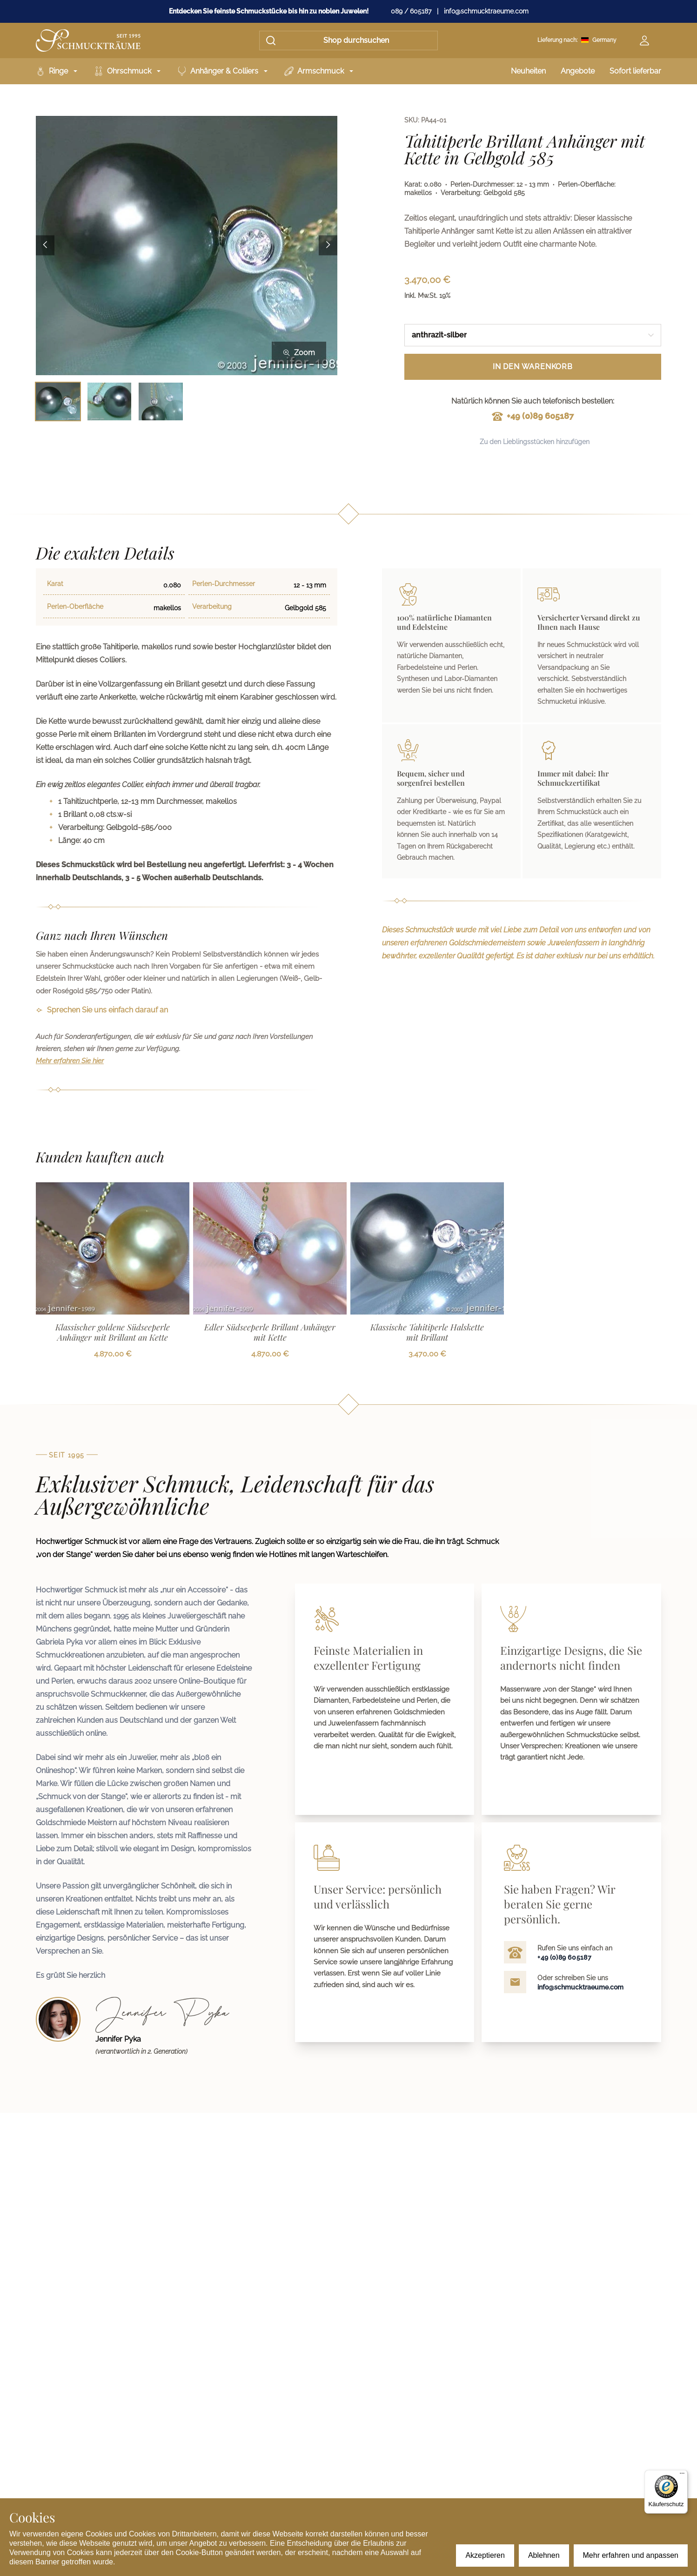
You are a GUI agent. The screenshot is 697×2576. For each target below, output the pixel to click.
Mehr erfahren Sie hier (70, 1061)
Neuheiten (528, 71)
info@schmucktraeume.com (486, 11)
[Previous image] (45, 246)
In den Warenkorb (533, 366)
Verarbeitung (212, 606)
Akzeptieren (485, 2555)
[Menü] (682, 2475)
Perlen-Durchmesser (223, 583)
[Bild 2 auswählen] (109, 401)
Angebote (578, 71)
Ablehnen (544, 2555)
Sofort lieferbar (635, 71)
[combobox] (532, 335)
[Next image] (328, 246)
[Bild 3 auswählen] (161, 401)
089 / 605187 (411, 11)
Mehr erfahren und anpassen (630, 2555)
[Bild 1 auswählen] (58, 401)
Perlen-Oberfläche (75, 606)
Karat (55, 583)
